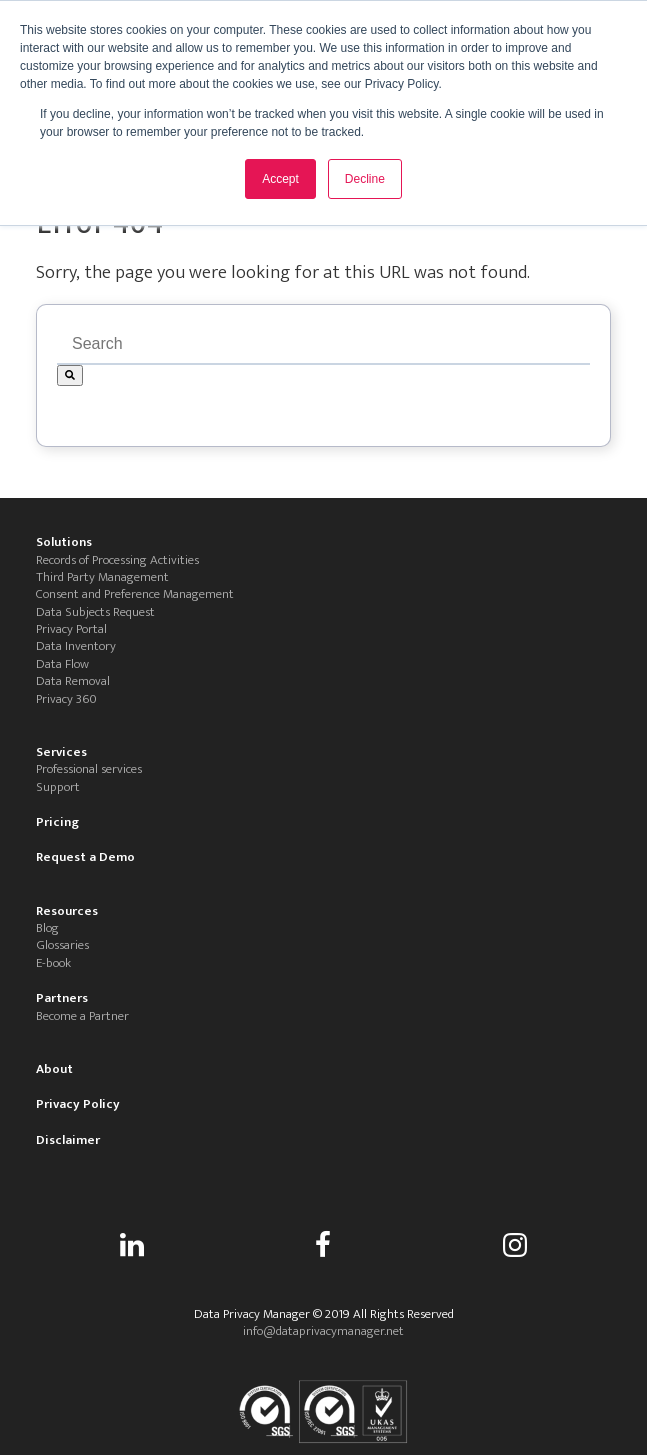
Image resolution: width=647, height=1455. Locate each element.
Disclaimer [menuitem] (68, 1140)
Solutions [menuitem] (64, 542)
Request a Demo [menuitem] (85, 857)
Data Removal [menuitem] (73, 681)
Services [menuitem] (61, 752)
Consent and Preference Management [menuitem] (135, 594)
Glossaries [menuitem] (62, 945)
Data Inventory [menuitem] (76, 646)
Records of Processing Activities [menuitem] (117, 560)
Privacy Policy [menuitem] (78, 1104)
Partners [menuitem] (62, 998)
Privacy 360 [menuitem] (66, 699)
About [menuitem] (54, 1069)
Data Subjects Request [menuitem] (95, 612)
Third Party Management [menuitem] (102, 577)
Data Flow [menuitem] (62, 664)
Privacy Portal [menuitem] (71, 629)
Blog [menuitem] (47, 928)
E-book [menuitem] (53, 963)
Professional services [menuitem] (89, 769)
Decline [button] (365, 179)
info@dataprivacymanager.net (323, 1331)
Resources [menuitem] (67, 911)
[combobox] (323, 345)
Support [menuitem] (58, 787)
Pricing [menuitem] (57, 822)
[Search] (70, 375)
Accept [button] (280, 179)
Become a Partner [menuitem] (82, 1016)
